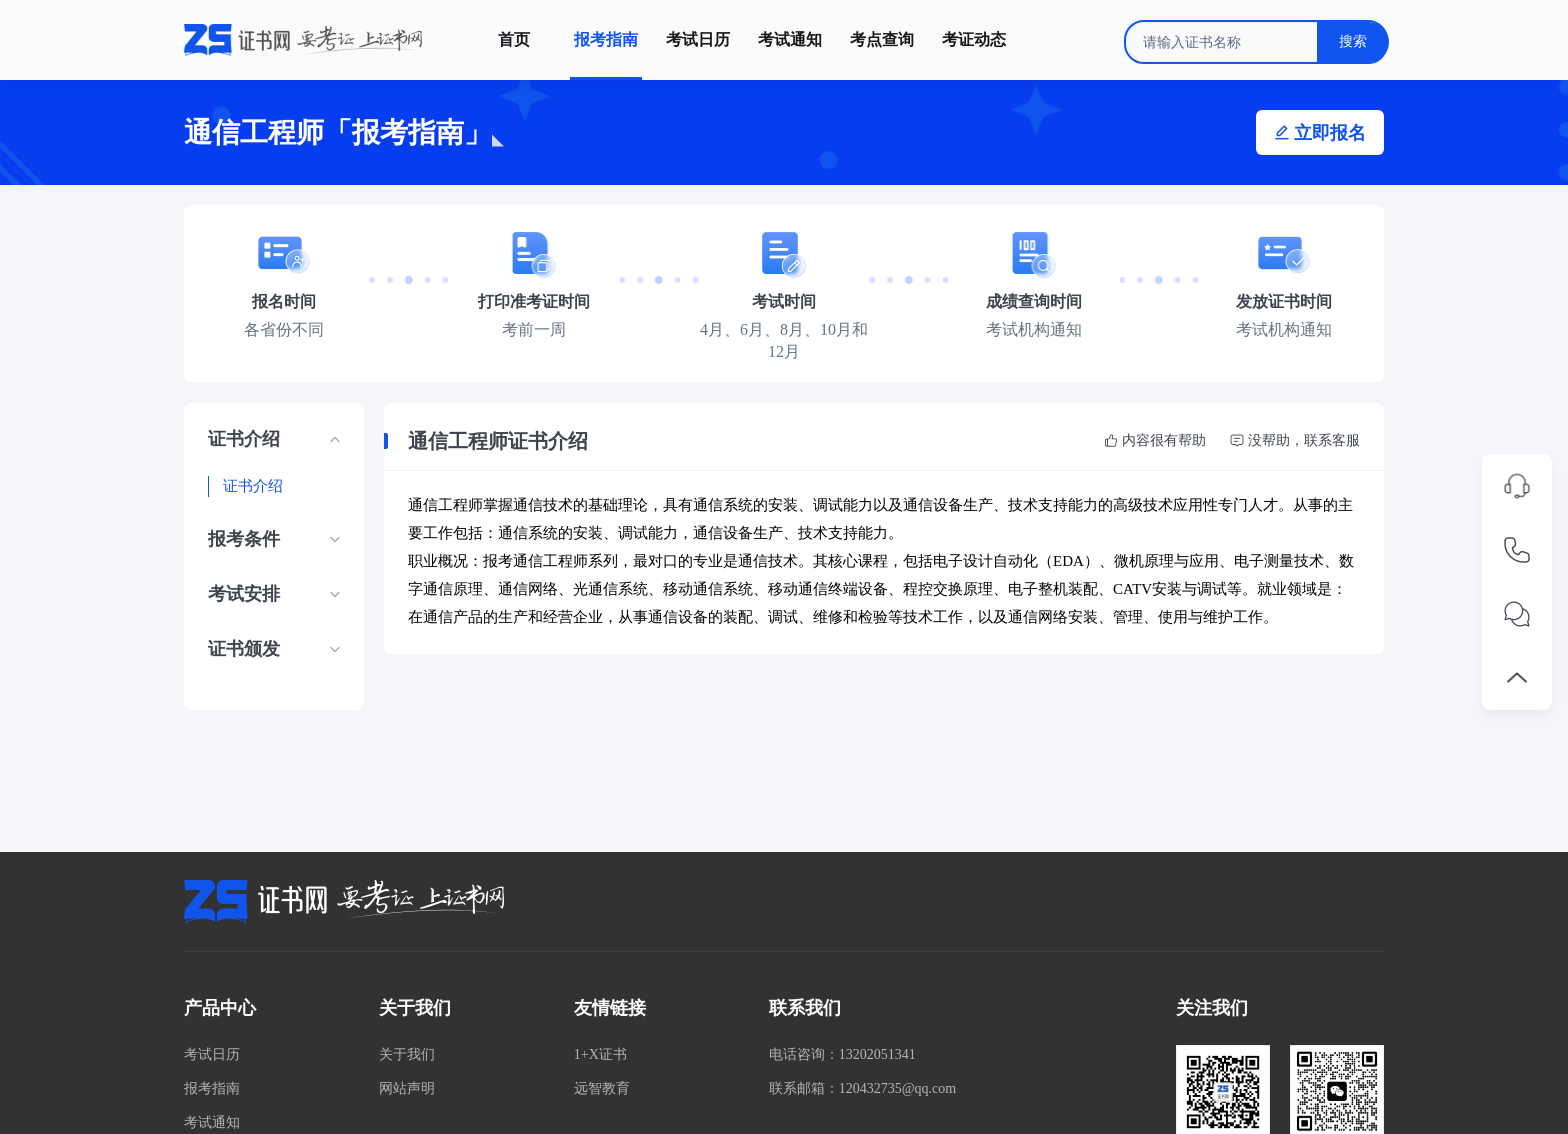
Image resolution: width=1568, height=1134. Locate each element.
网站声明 (407, 1088)
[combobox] (1256, 42)
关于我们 (407, 1054)
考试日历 (212, 1054)
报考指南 (212, 1088)
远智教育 (602, 1088)
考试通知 (212, 1122)
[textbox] (1256, 42)
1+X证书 (600, 1054)
